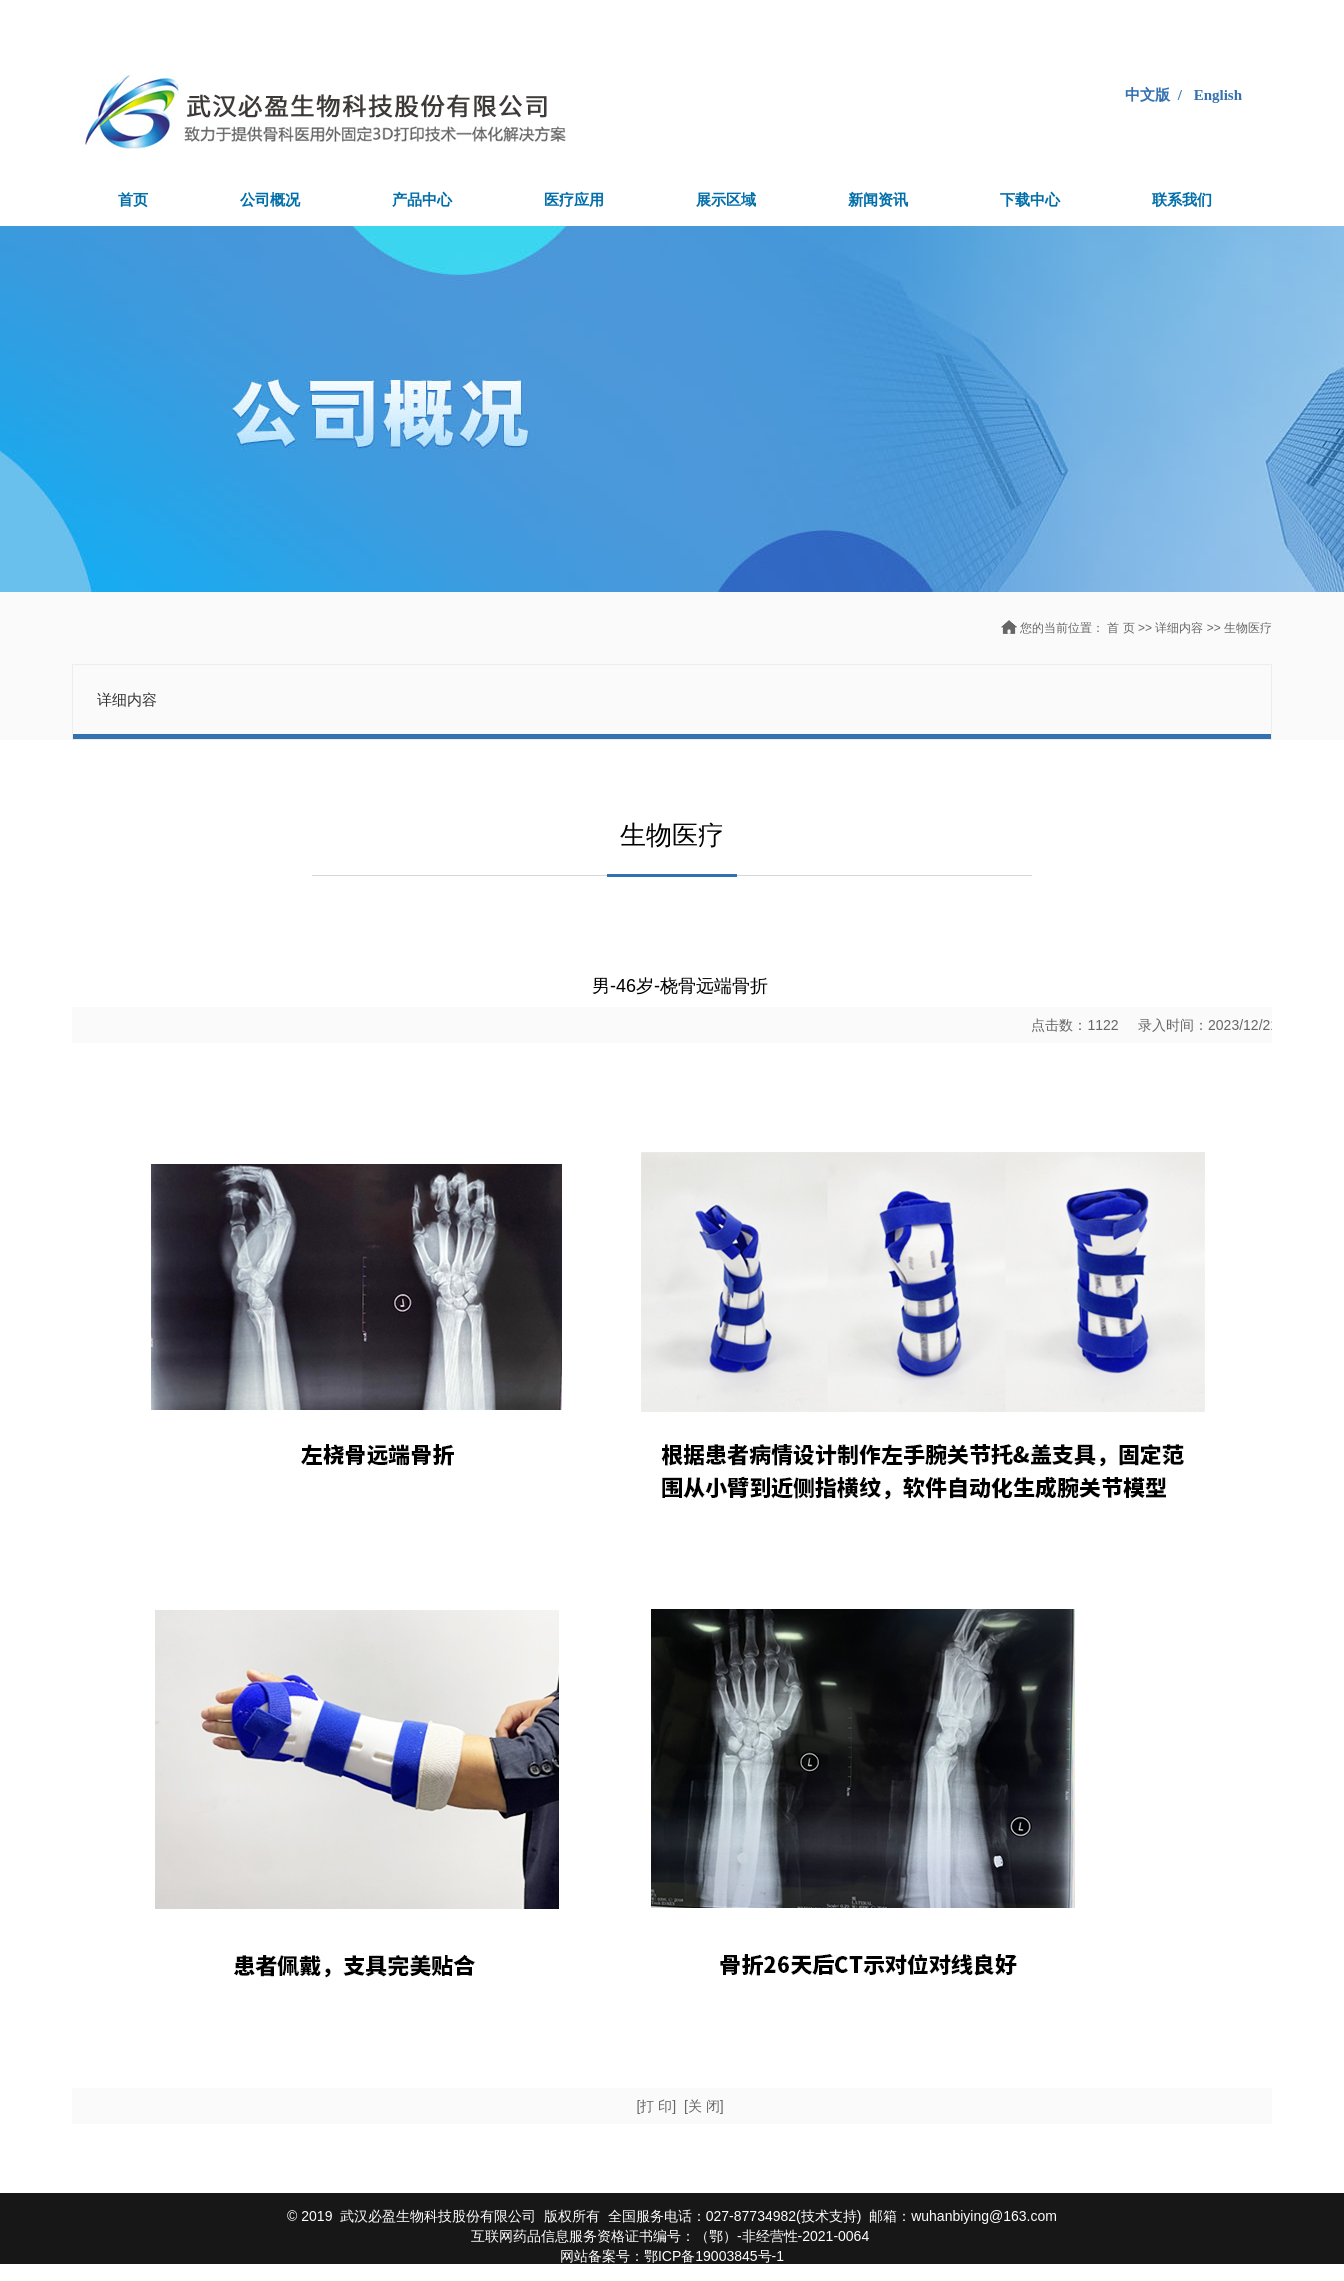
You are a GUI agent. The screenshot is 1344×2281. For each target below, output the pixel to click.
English (1218, 95)
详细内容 (1180, 628)
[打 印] (656, 2106)
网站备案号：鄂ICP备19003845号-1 (672, 2256)
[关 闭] (704, 2106)
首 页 (1120, 628)
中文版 (1147, 95)
